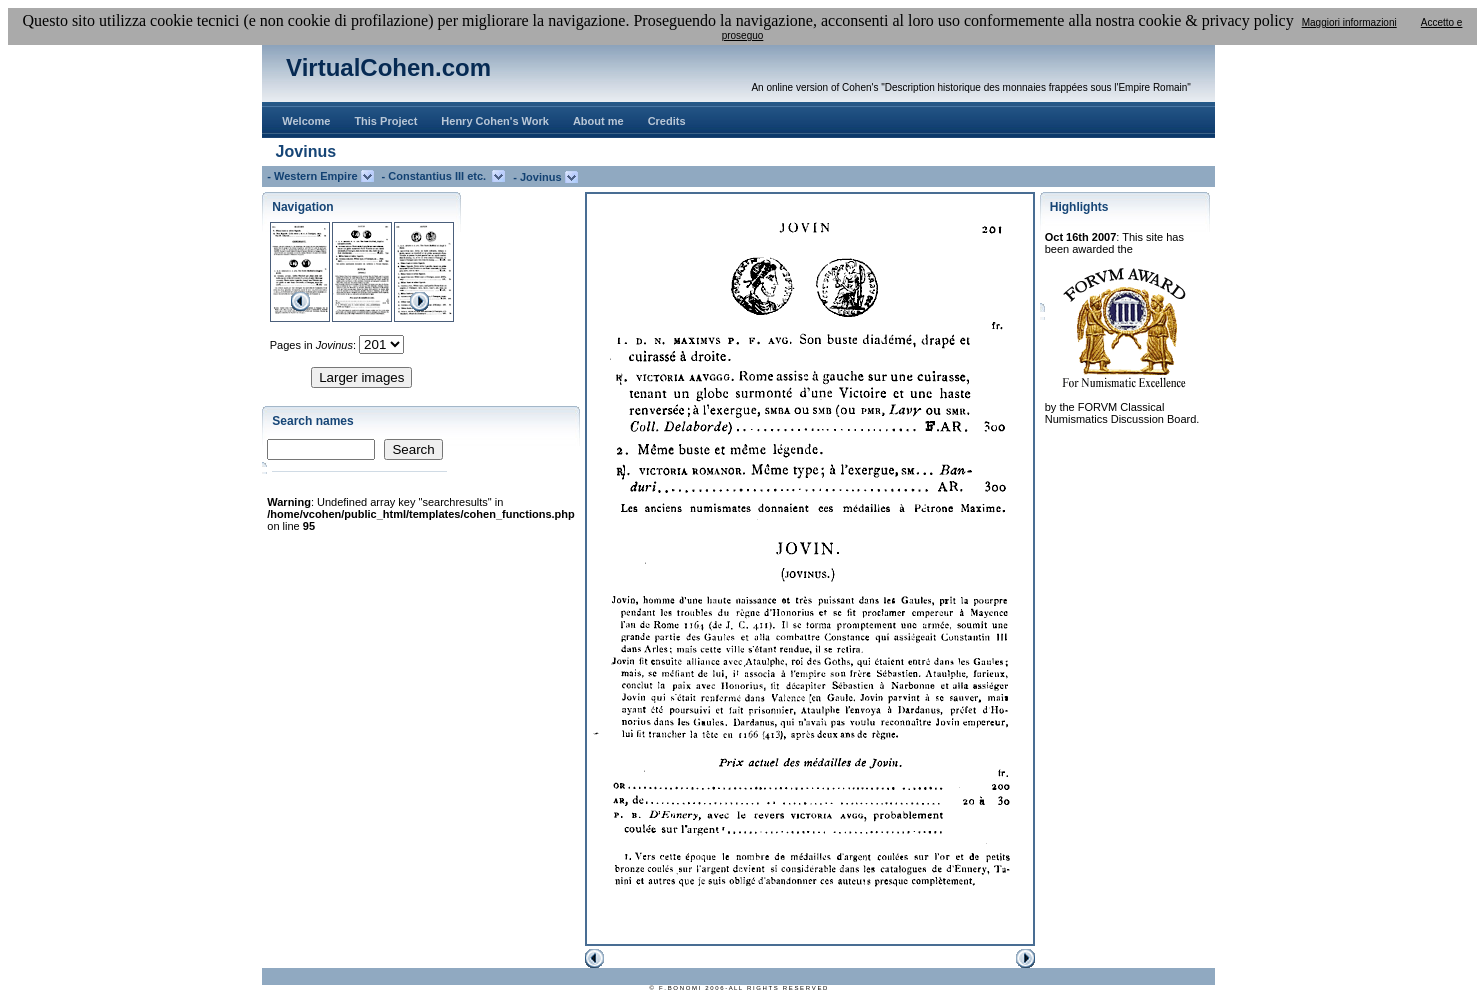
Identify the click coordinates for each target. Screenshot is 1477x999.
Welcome (306, 121)
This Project (385, 121)
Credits (667, 121)
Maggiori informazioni (1349, 22)
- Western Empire (313, 176)
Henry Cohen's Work (495, 121)
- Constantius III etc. (437, 176)
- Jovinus (538, 177)
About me (598, 121)
